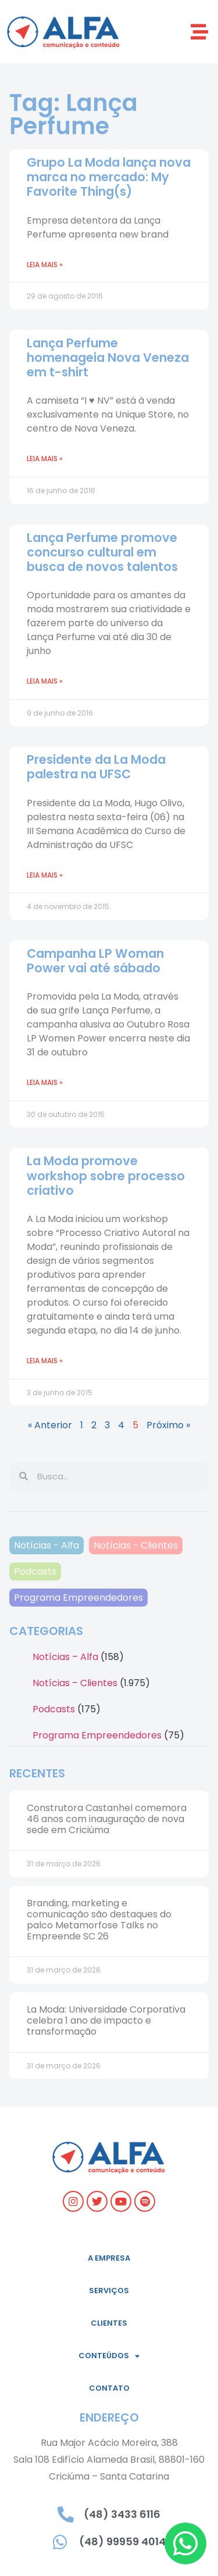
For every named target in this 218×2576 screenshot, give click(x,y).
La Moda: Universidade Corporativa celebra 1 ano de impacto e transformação (106, 2020)
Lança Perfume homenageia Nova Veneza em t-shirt (108, 357)
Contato (109, 2388)
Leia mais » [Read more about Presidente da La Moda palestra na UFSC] (45, 875)
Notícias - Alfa (46, 1545)
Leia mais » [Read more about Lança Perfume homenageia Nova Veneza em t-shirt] (45, 459)
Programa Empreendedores (78, 1597)
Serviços (109, 2290)
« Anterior (50, 1425)
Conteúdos (109, 2356)
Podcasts (35, 1571)
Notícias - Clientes (136, 1545)
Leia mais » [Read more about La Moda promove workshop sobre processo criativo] (45, 1361)
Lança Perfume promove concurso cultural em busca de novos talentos (102, 552)
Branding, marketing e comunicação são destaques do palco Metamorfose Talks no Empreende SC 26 (99, 1919)
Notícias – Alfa (65, 1657)
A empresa (109, 2258)
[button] (199, 32)
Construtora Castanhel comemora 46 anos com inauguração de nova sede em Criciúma (107, 1819)
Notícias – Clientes (75, 1683)
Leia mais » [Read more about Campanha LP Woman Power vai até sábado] (45, 1082)
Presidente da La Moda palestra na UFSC (96, 766)
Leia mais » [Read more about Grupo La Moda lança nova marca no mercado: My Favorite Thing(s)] (45, 265)
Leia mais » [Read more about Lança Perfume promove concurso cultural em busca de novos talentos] (45, 681)
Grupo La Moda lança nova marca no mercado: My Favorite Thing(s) (109, 177)
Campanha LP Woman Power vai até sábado (95, 960)
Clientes (109, 2323)
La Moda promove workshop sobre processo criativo (106, 1175)
